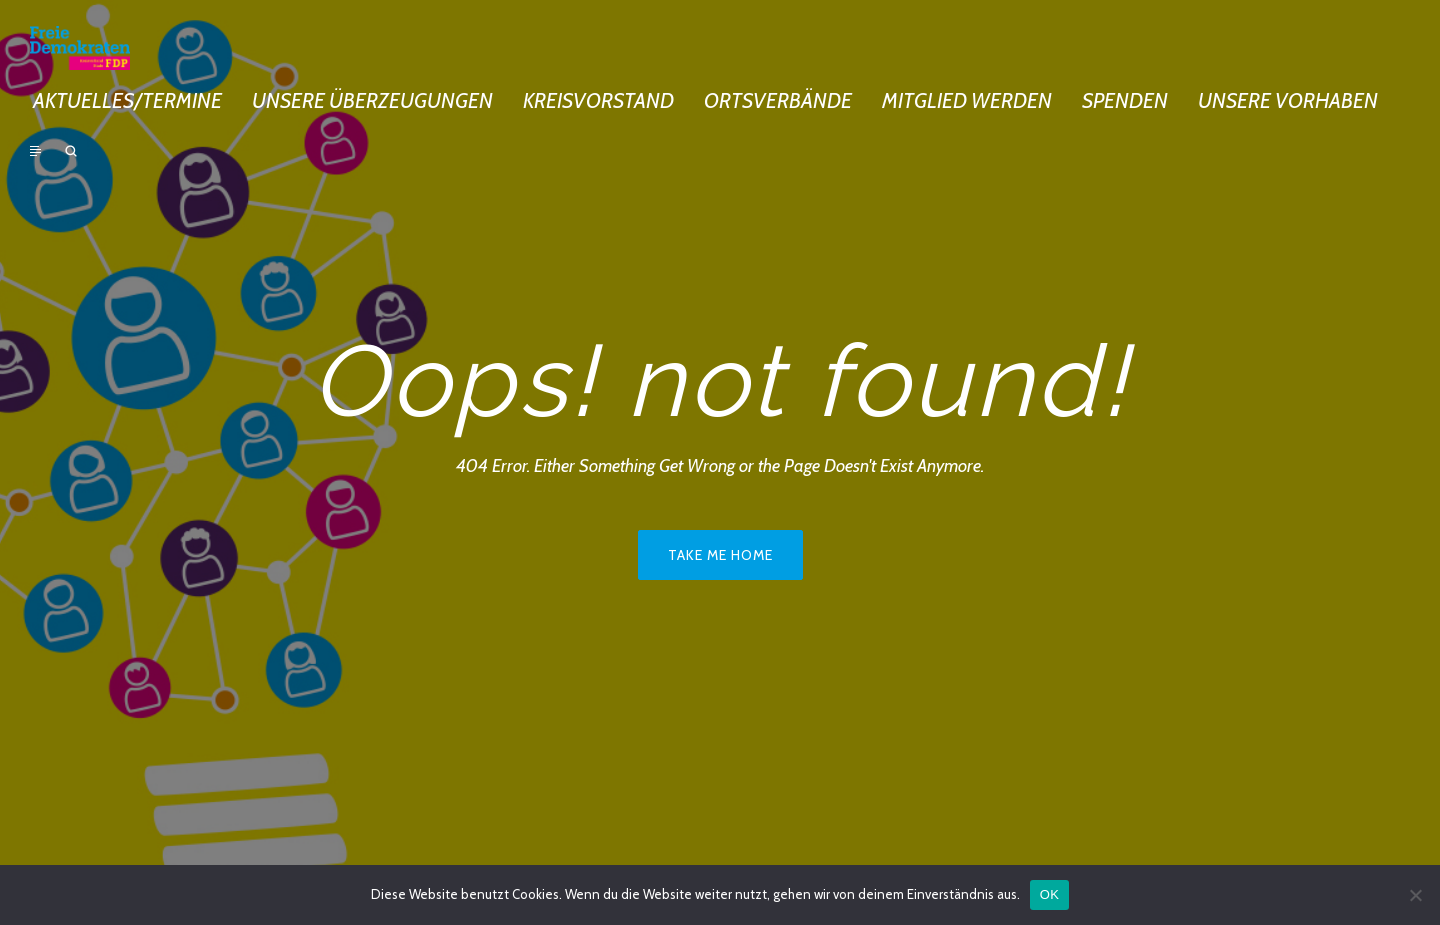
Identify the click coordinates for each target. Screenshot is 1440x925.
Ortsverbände (778, 100)
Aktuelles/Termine (127, 100)
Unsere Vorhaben (1288, 100)
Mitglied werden (967, 100)
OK (1049, 894)
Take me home (720, 555)
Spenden (1125, 100)
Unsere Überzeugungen (372, 100)
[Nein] (1415, 895)
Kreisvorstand (598, 100)
